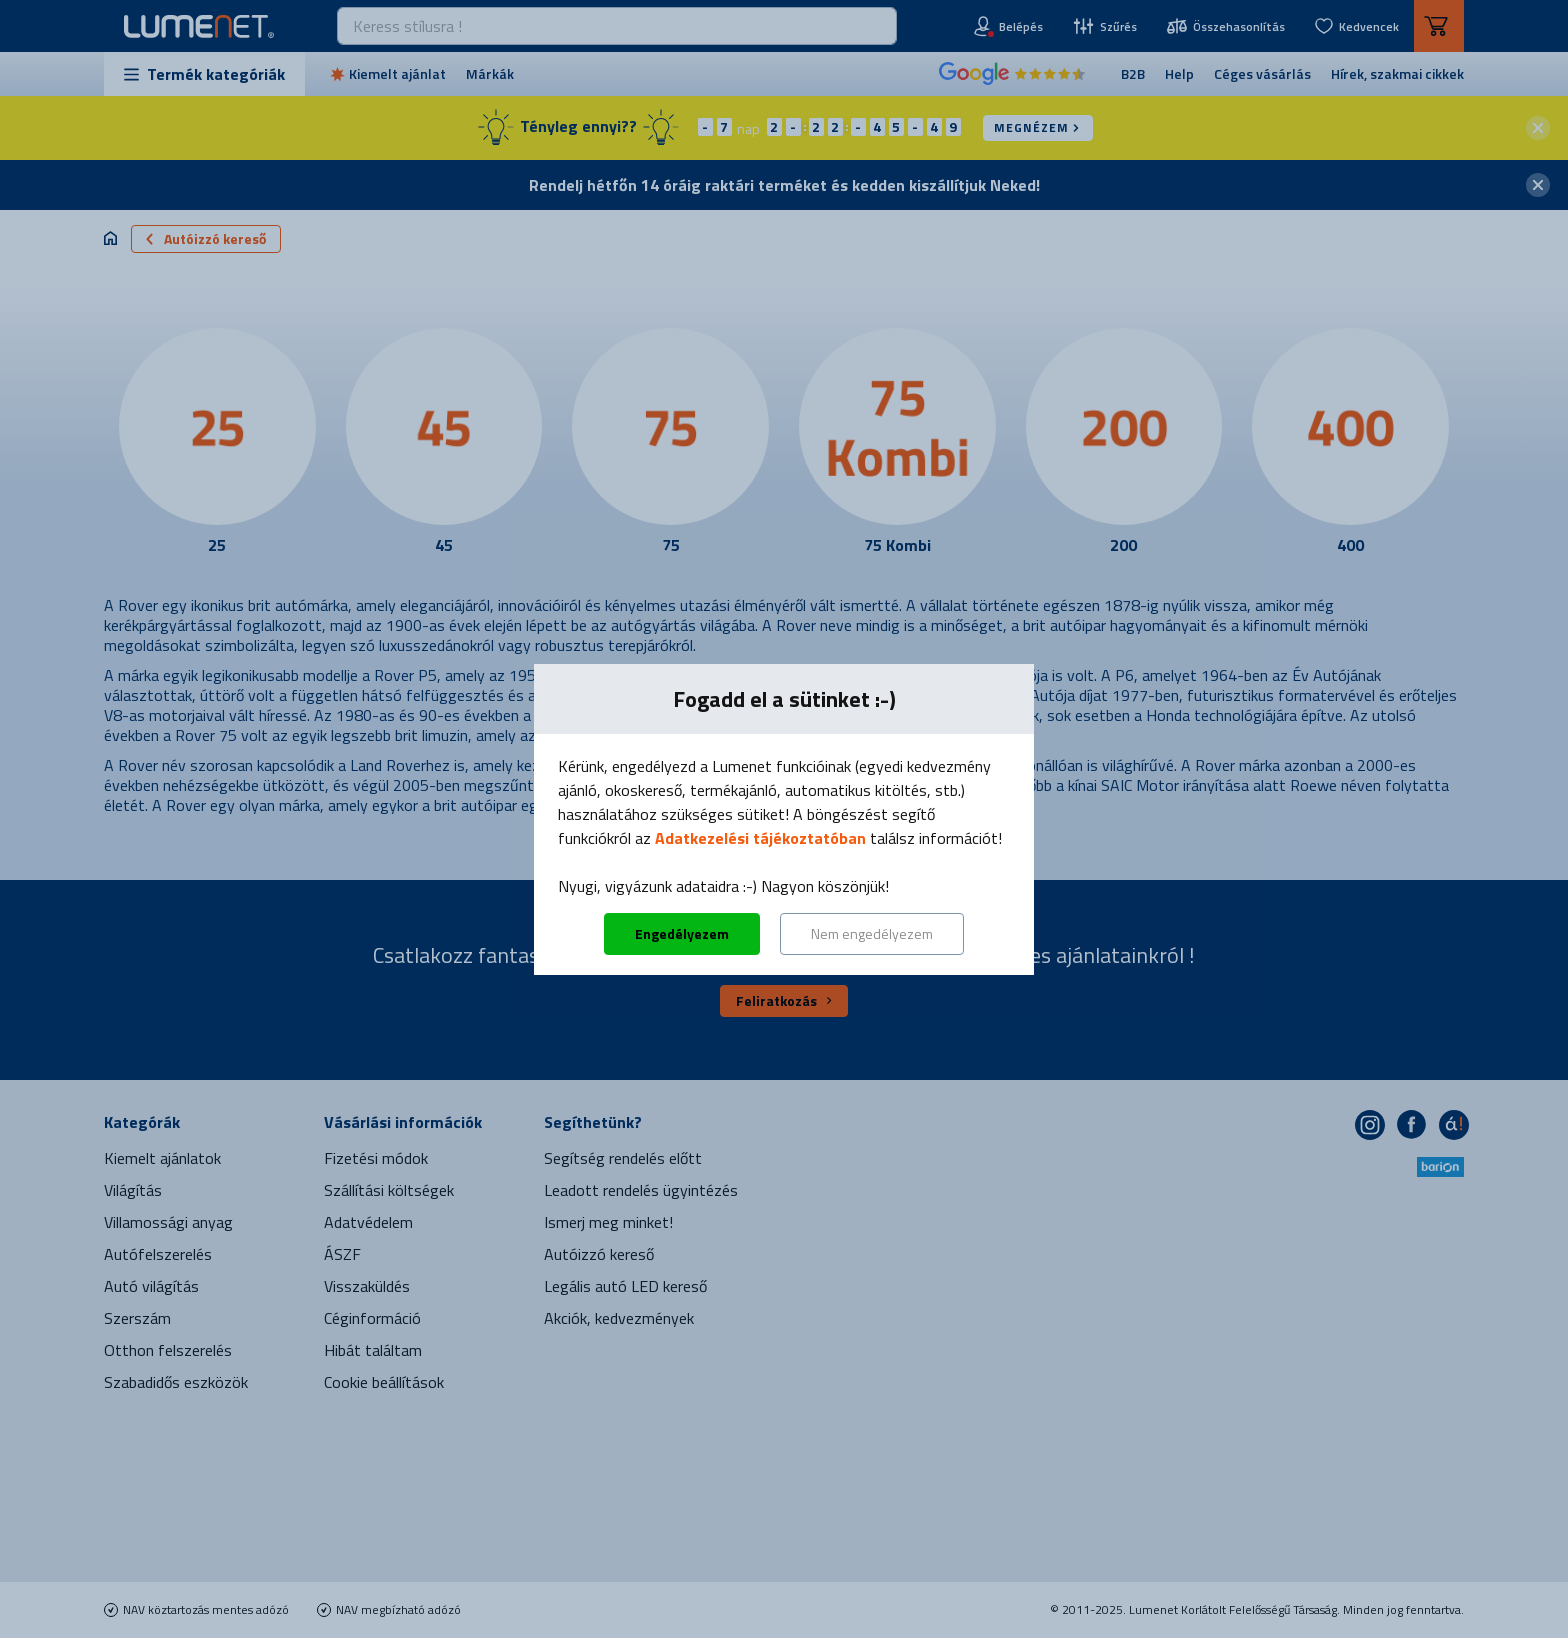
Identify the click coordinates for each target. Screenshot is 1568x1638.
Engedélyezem (682, 933)
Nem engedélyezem (872, 933)
